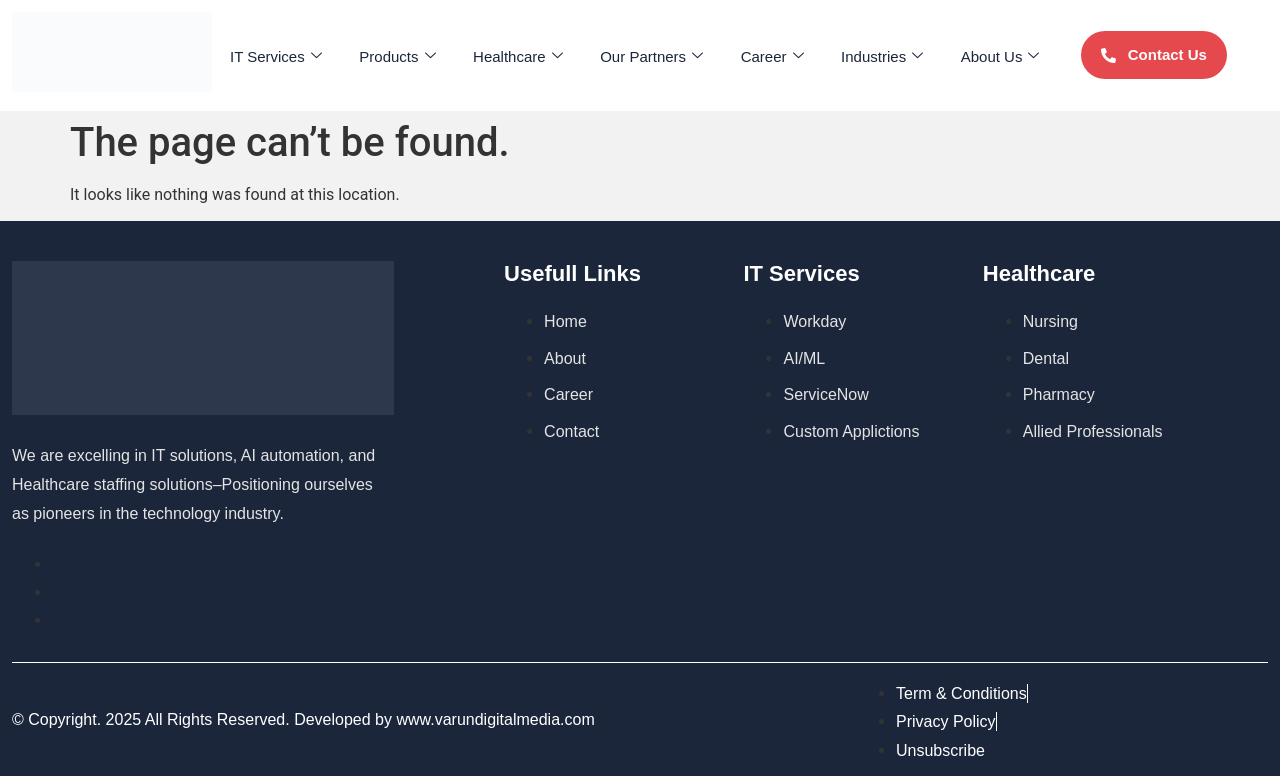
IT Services (297, 55)
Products (411, 55)
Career (763, 55)
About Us (976, 55)
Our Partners (650, 55)
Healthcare (524, 55)
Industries (865, 55)
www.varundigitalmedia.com (495, 719)
